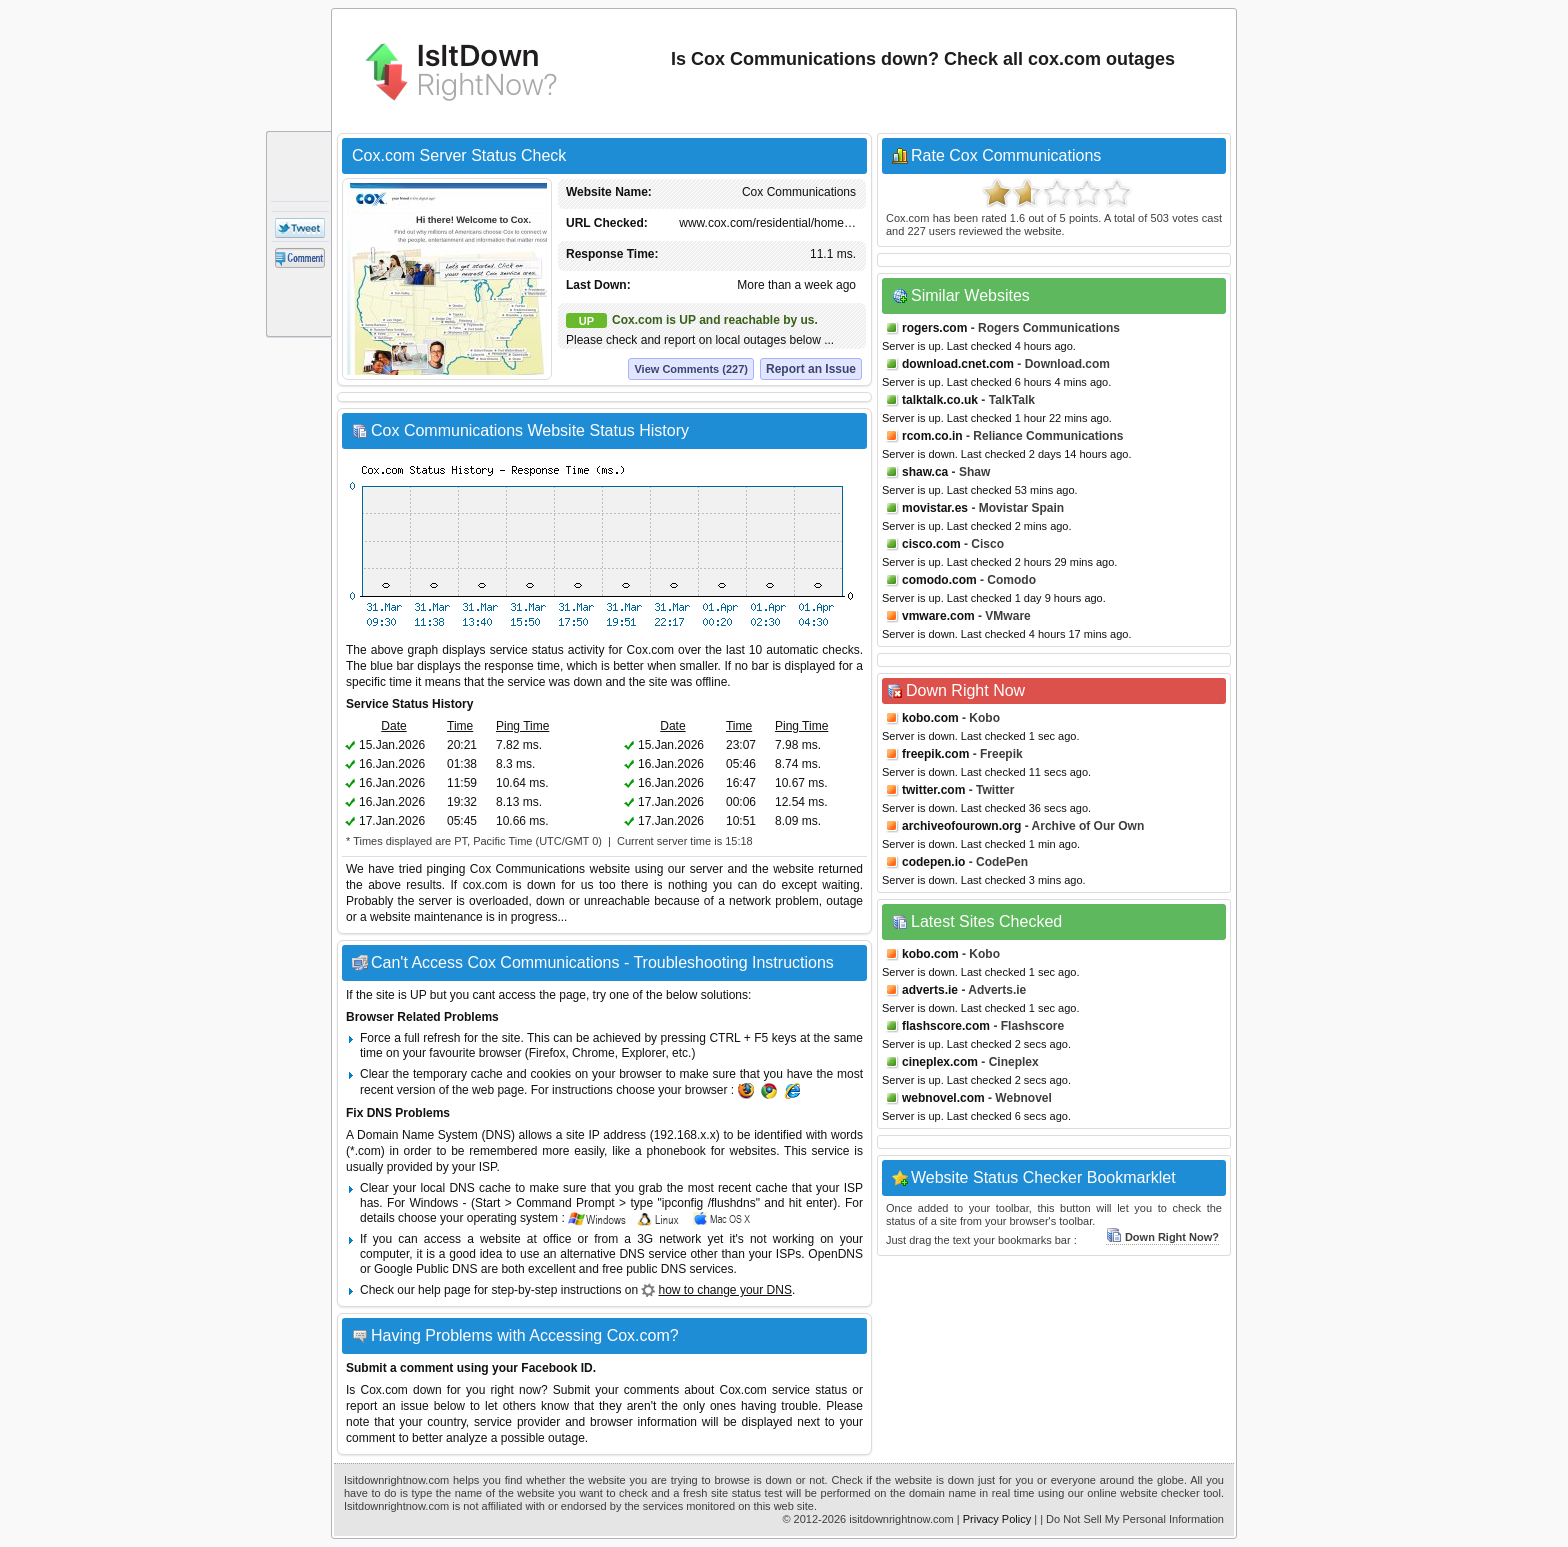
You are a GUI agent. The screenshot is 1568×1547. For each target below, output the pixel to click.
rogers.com (934, 328)
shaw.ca (925, 472)
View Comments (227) (691, 369)
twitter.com (933, 790)
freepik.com (935, 754)
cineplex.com (940, 1062)
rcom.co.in (932, 436)
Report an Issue (811, 369)
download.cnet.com (958, 364)
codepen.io (933, 862)
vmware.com (938, 616)
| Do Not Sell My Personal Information (1132, 1519)
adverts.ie (930, 990)
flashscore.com (946, 1026)
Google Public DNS (425, 1269)
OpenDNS (835, 1254)
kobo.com (930, 718)
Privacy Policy (997, 1519)
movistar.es (935, 508)
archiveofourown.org (961, 826)
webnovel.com (943, 1098)
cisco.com (931, 544)
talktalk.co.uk (940, 400)
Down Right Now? (1162, 1237)
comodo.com (939, 580)
